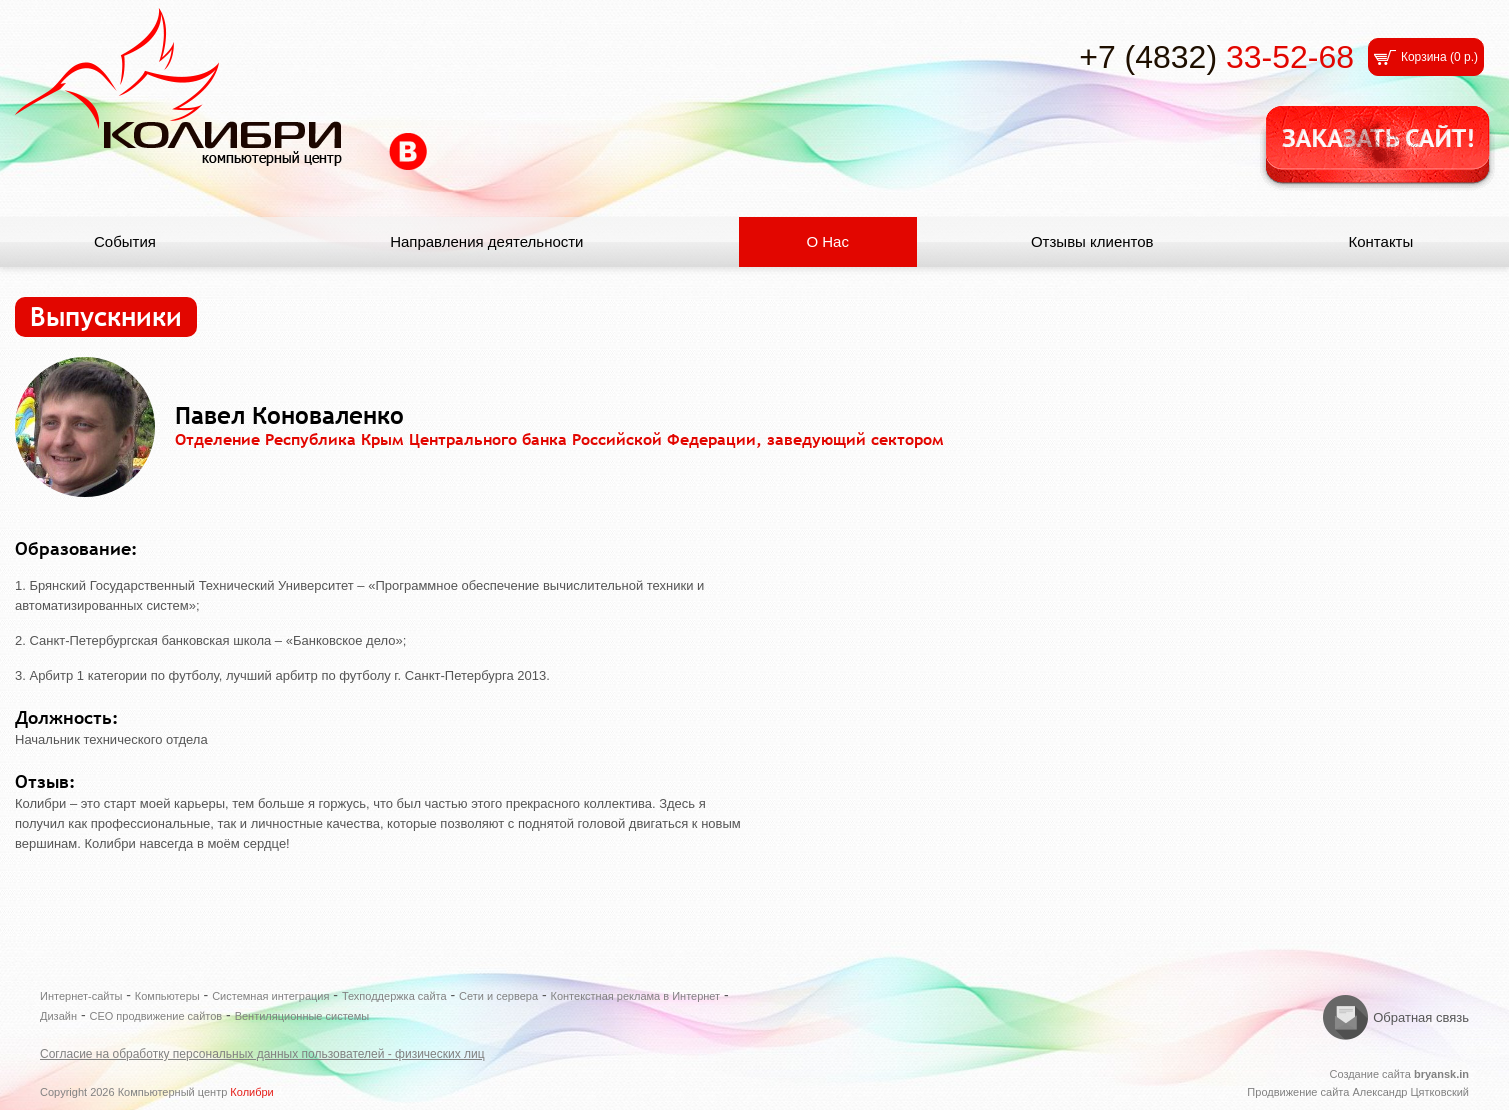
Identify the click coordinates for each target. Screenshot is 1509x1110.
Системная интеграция (270, 996)
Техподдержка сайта (394, 996)
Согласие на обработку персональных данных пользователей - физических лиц (262, 1054)
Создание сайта (1399, 1074)
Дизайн (58, 1016)
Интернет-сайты (81, 996)
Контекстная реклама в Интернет (636, 996)
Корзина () (1439, 57)
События (125, 241)
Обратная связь (1421, 1017)
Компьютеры (167, 996)
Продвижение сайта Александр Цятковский (1358, 1092)
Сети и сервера (498, 996)
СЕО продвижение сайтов (155, 1016)
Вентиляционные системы (302, 1016)
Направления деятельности (486, 241)
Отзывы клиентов (1092, 241)
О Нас (827, 241)
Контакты (1380, 241)
